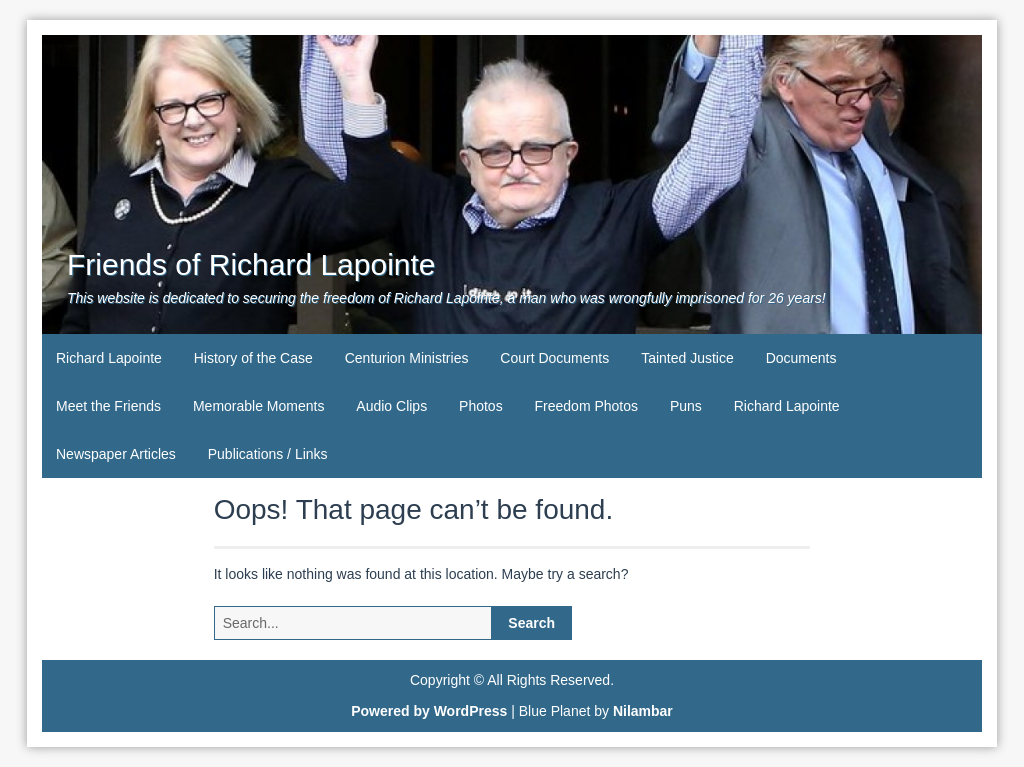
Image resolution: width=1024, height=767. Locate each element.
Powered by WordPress (429, 711)
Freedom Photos (587, 406)
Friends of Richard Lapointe (251, 264)
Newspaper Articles (116, 454)
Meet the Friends (108, 406)
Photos (481, 406)
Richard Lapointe (109, 358)
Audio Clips (391, 406)
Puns (686, 406)
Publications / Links (268, 454)
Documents (801, 358)
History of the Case (253, 358)
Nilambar (643, 711)
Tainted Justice (687, 358)
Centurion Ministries (407, 358)
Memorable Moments (259, 406)
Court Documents (554, 358)
